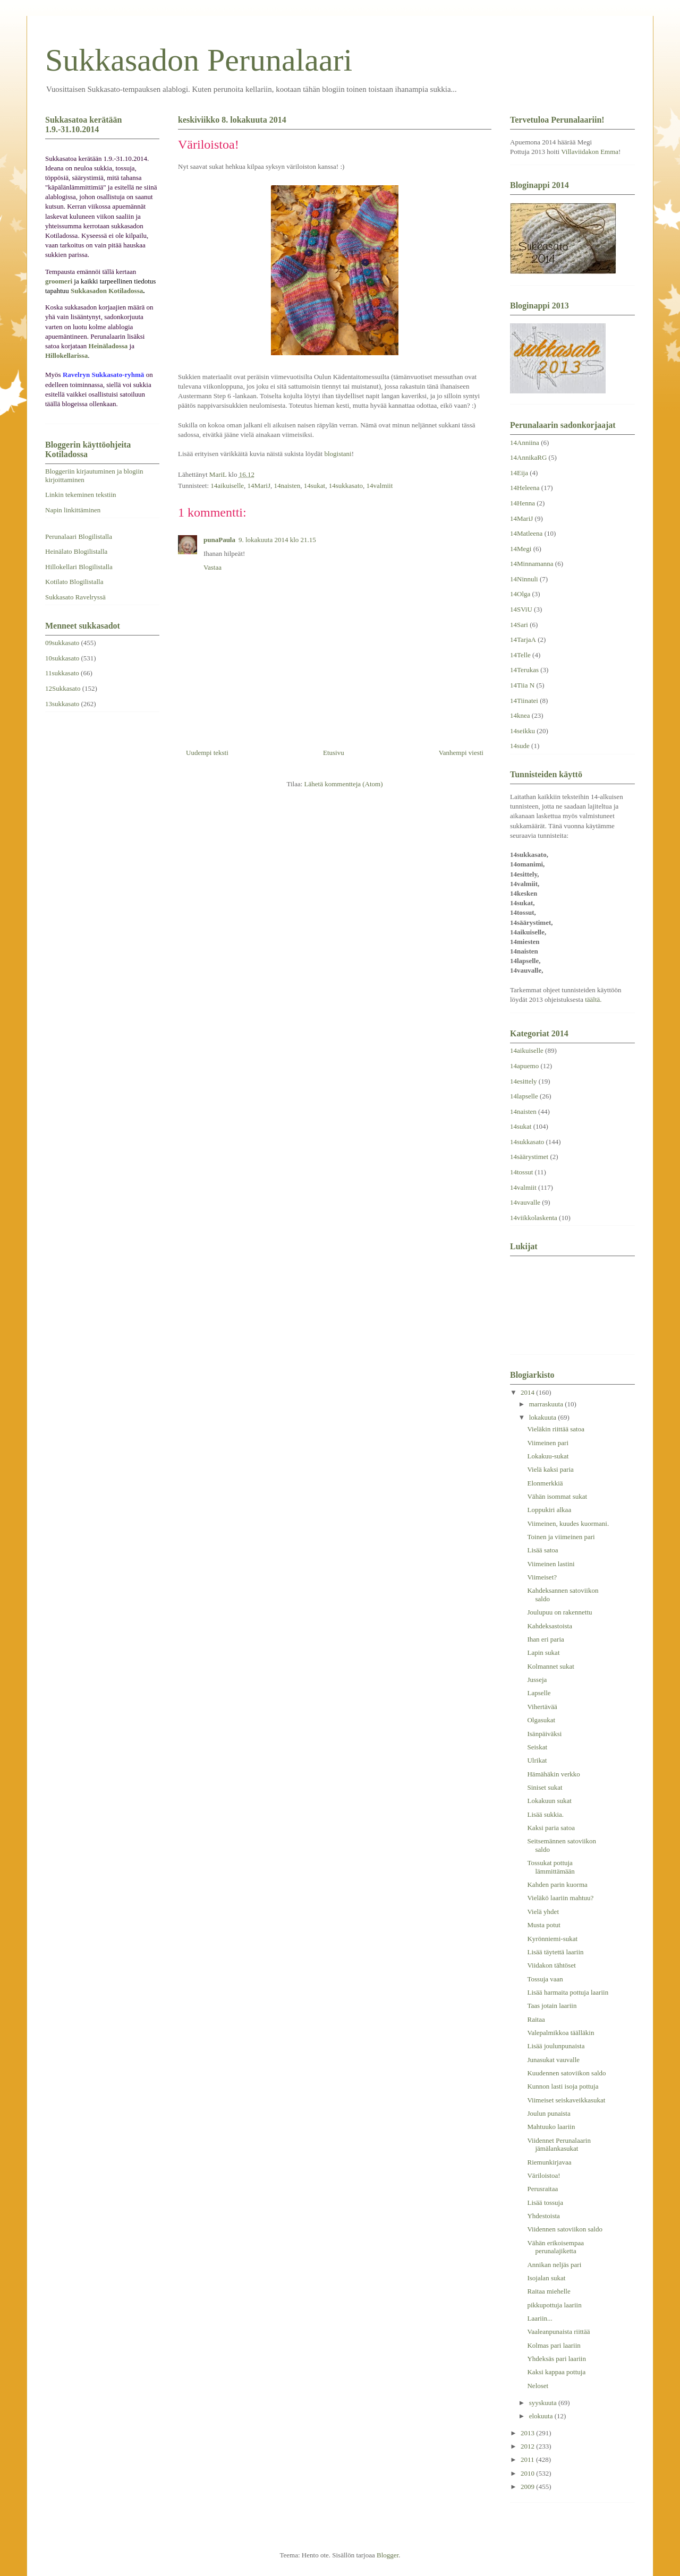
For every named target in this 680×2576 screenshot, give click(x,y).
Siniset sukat (544, 1787)
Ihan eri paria (545, 1639)
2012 (528, 2446)
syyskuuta (543, 2403)
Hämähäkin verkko (553, 1774)
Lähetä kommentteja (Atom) (343, 784)
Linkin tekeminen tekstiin (80, 495)
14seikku (522, 731)
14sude (520, 746)
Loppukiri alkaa (549, 1510)
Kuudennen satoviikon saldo (566, 2073)
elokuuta (542, 2416)
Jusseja (537, 1680)
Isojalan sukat (546, 2278)
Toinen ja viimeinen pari (560, 1537)
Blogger (387, 2555)
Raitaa (536, 2019)
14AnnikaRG (528, 457)
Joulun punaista (548, 2113)
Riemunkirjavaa (549, 2162)
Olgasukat (541, 1720)
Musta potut (543, 1925)
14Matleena (526, 533)
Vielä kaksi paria (550, 1469)
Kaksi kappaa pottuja (556, 2372)
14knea (520, 715)
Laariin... (539, 2318)
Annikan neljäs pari (554, 2265)
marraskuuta (547, 1404)
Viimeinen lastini (550, 1564)
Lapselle (538, 1693)
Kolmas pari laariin (553, 2345)
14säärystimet (529, 1157)
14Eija (519, 473)
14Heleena (525, 488)
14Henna (522, 503)
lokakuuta (543, 1417)
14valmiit (380, 486)
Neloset (537, 2386)
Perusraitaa (542, 2189)
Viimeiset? (542, 1577)
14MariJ (259, 486)
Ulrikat (537, 1760)
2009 (528, 2487)
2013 (528, 2433)
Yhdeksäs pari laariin (556, 2359)
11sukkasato (62, 673)
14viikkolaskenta (533, 1218)
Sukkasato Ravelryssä (75, 597)
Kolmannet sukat (550, 1666)
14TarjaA (523, 639)
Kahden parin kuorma (557, 1884)
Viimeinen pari (547, 1443)
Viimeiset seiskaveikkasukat (566, 2100)
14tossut (521, 1172)
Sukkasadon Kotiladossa (107, 291)
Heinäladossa (108, 346)
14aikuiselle (227, 486)
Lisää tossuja (545, 2202)
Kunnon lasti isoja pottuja (562, 2086)
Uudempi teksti (207, 753)
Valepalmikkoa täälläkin (560, 2033)
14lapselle (524, 1096)
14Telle (520, 655)
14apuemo (524, 1066)
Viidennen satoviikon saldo (564, 2229)
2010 (528, 2473)
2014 (528, 1392)
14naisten (287, 486)
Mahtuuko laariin (551, 2127)
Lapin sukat (543, 1652)
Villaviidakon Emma (589, 152)
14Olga (520, 594)
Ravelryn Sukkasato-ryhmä (103, 375)
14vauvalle (525, 1202)
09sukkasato (62, 643)
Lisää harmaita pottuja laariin (567, 1992)
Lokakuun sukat (549, 1801)
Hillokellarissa (66, 355)
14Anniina (524, 442)
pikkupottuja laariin (554, 2305)
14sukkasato (346, 486)
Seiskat (537, 1747)
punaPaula (219, 540)
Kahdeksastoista (549, 1626)
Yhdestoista (543, 2216)
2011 (528, 2459)
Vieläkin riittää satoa (555, 1429)
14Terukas (524, 670)
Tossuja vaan (545, 1979)
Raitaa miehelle (548, 2291)
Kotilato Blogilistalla (74, 582)
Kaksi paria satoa (551, 1828)
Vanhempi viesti (461, 753)
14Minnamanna (532, 564)
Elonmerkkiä (545, 1483)
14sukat (314, 486)
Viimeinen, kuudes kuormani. (568, 1523)
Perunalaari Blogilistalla (78, 536)
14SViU (521, 609)
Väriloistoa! (543, 2175)
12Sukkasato (62, 688)
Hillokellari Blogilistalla (79, 567)
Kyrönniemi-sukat (552, 1939)
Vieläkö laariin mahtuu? (560, 1898)
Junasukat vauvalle (553, 2060)
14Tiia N (522, 685)
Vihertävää (542, 1707)
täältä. (593, 999)
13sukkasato (62, 704)
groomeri (58, 281)
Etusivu (333, 753)
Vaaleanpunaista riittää (558, 2331)
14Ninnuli (524, 579)
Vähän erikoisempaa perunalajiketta (555, 2247)
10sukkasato (62, 658)
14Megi (520, 549)
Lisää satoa (542, 1550)
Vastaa (212, 567)
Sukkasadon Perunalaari (198, 60)
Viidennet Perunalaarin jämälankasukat (558, 2144)
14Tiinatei (524, 701)
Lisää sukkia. (545, 1814)
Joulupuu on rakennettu (559, 1612)
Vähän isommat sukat (557, 1496)
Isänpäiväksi (544, 1734)
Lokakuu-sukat (547, 1456)
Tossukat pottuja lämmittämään (550, 1867)
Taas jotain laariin (551, 2006)
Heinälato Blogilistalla (76, 551)
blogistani (337, 454)
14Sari (519, 625)
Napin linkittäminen (72, 510)
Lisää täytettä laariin (555, 1952)
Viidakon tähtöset (551, 1965)
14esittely (523, 1081)
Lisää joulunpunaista (555, 2046)
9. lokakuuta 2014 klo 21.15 (277, 540)
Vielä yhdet (543, 1912)
